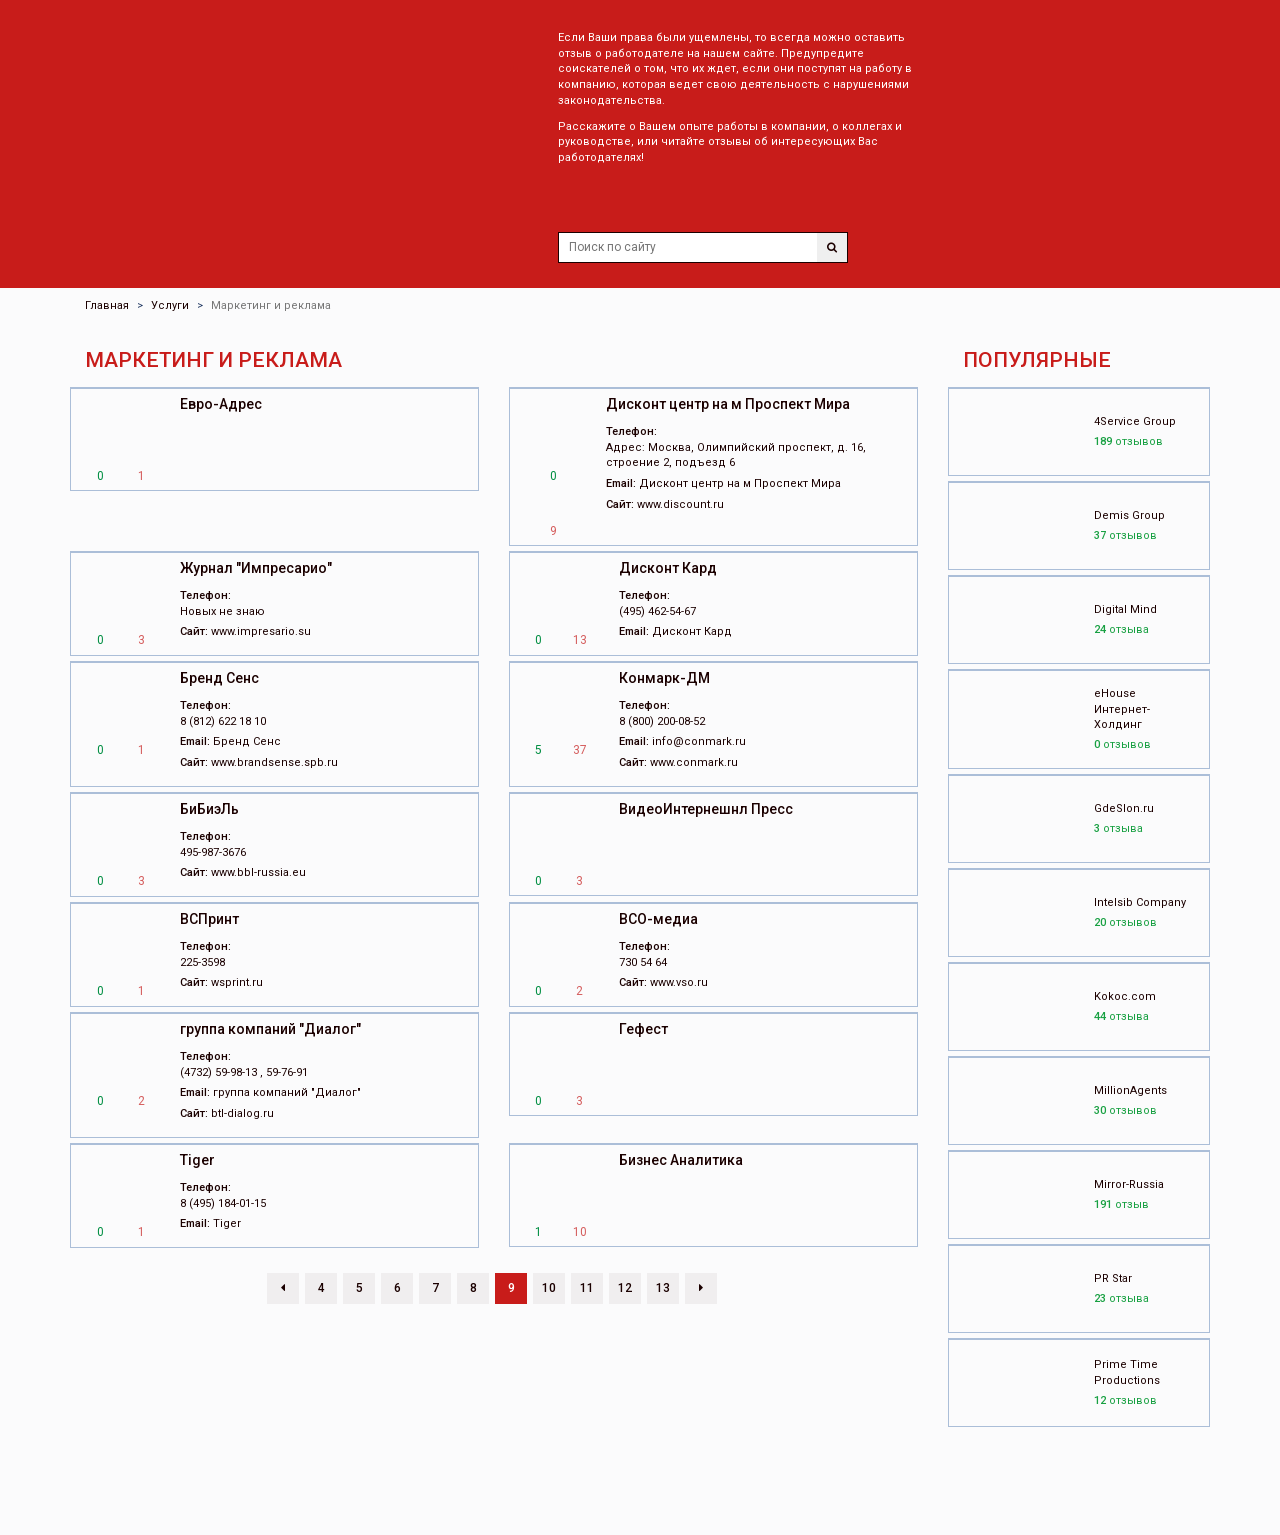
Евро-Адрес (221, 404)
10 (549, 1288)
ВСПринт (209, 919)
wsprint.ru (237, 982)
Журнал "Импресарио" (256, 568)
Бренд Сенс (219, 678)
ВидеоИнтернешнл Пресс (706, 809)
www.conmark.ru (694, 762)
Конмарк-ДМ (664, 678)
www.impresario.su (261, 631)
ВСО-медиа (658, 919)
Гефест (643, 1029)
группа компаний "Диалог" (270, 1029)
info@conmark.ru (699, 741)
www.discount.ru (680, 504)
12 (625, 1288)
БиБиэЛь (209, 809)
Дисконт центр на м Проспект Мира (728, 404)
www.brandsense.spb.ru (274, 762)
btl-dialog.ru (242, 1113)
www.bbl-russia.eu (258, 872)
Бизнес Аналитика (681, 1160)
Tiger (197, 1160)
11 (587, 1288)
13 (663, 1288)
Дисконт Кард (668, 568)
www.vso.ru (679, 982)
